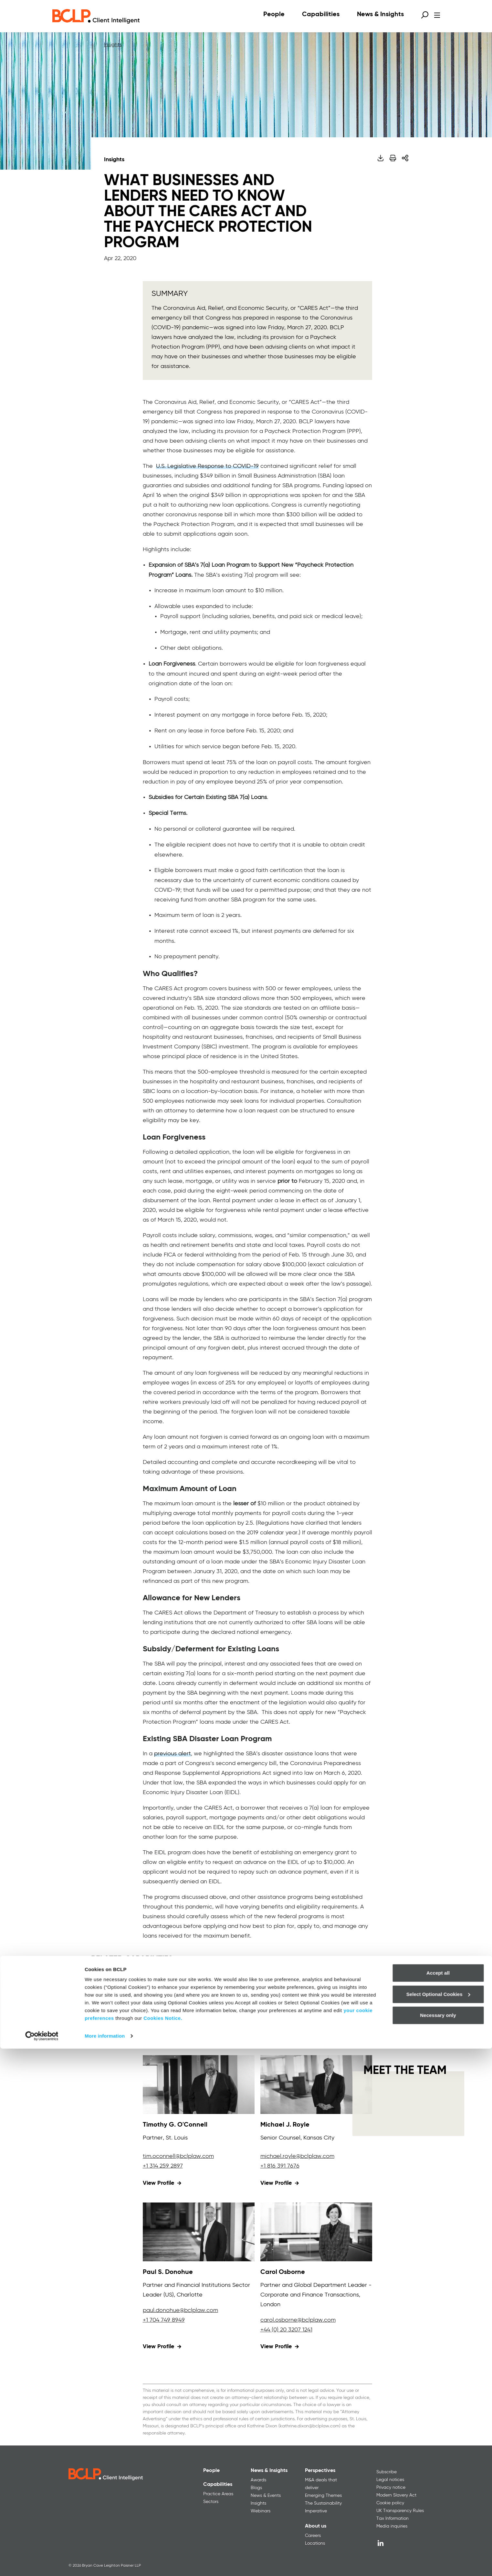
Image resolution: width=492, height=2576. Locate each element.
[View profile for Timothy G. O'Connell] (199, 2084)
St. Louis (177, 2138)
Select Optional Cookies (438, 2521)
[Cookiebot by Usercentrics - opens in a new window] (42, 2563)
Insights (113, 44)
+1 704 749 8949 (164, 2320)
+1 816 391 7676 (279, 2166)
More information (105, 2563)
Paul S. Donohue (168, 2272)
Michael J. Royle (284, 2125)
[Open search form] (424, 14)
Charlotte (190, 2295)
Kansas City (318, 2138)
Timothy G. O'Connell (175, 2125)
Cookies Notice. (162, 2545)
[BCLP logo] (96, 16)
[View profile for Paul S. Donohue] (199, 2232)
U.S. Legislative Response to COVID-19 (207, 466)
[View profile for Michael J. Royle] (316, 2084)
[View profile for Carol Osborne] (316, 2232)
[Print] (393, 158)
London (270, 2305)
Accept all (438, 2500)
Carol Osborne (282, 2272)
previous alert (172, 1754)
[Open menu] (437, 15)
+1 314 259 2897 (163, 2166)
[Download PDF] (380, 158)
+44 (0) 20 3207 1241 (286, 2330)
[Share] (405, 158)
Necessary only (438, 2542)
